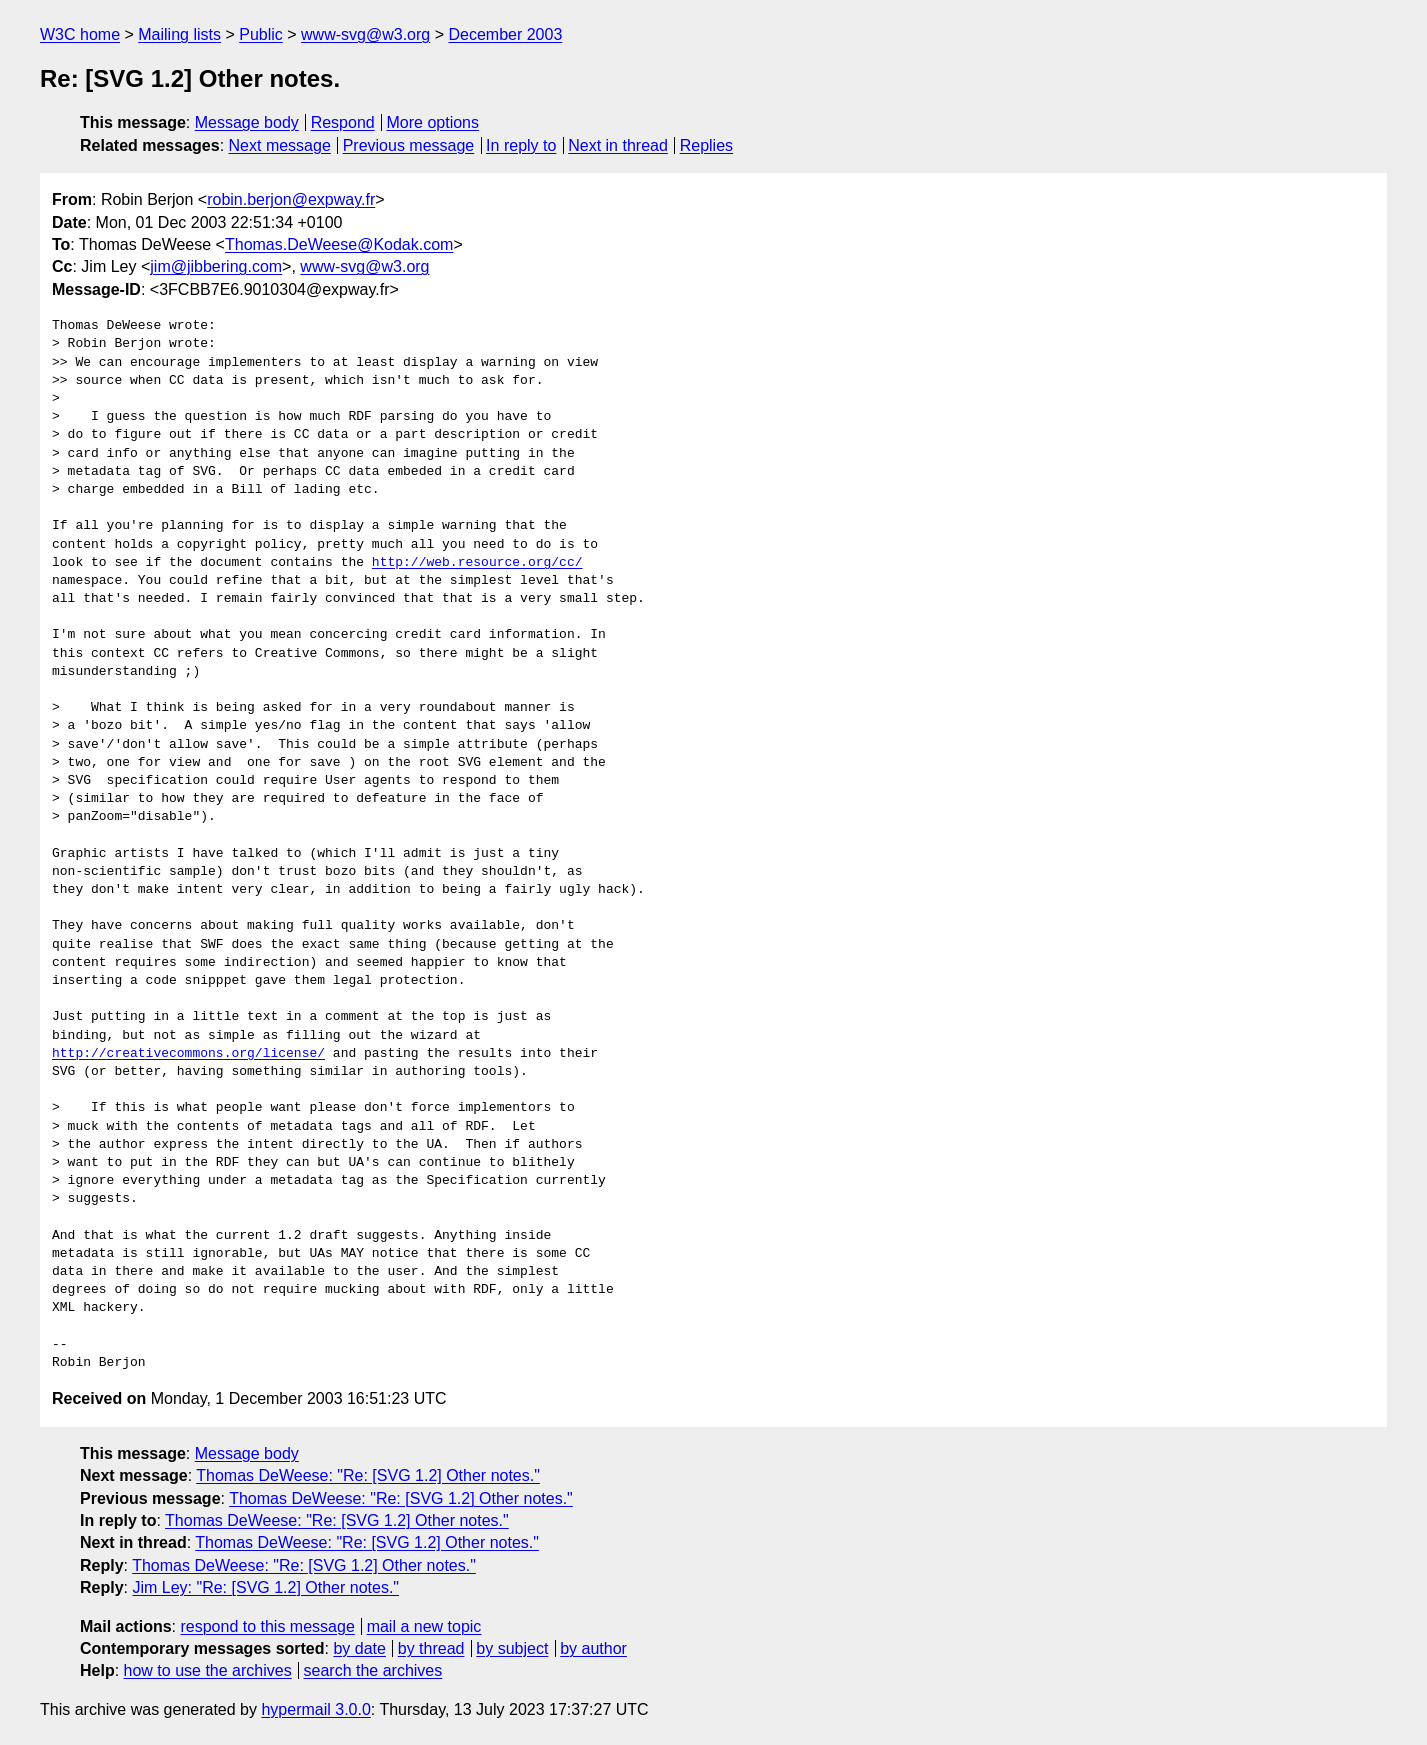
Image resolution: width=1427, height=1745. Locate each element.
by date (359, 1648)
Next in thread (618, 145)
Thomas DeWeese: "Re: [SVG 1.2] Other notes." (368, 1475)
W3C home (80, 34)
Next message (280, 145)
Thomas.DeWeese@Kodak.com (339, 244)
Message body (247, 122)
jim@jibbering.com (216, 266)
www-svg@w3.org (365, 34)
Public (261, 34)
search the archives (373, 1670)
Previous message (409, 145)
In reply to (521, 145)
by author (593, 1648)
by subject (512, 1648)
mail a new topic (424, 1626)
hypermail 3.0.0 (315, 1709)
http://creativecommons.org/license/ (188, 1054)
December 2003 (505, 34)
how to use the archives (208, 1670)
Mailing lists (179, 34)
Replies (706, 145)
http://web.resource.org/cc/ (477, 563)
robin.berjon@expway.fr (291, 199)
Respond (343, 122)
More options (433, 122)
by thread (431, 1648)
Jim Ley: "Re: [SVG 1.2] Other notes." (265, 1587)
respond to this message (267, 1626)
